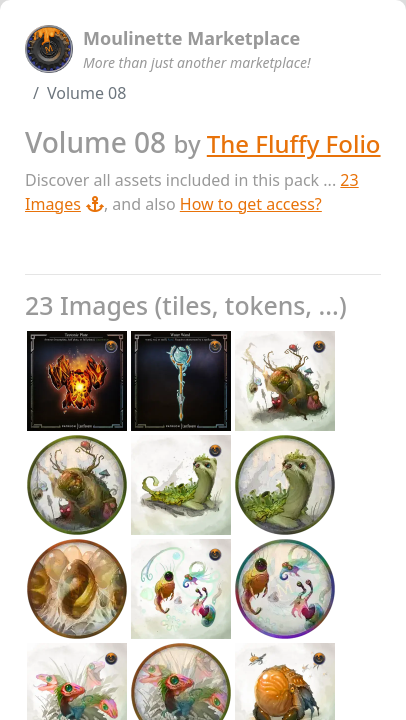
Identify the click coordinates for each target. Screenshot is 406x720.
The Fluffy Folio (294, 143)
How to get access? (251, 204)
